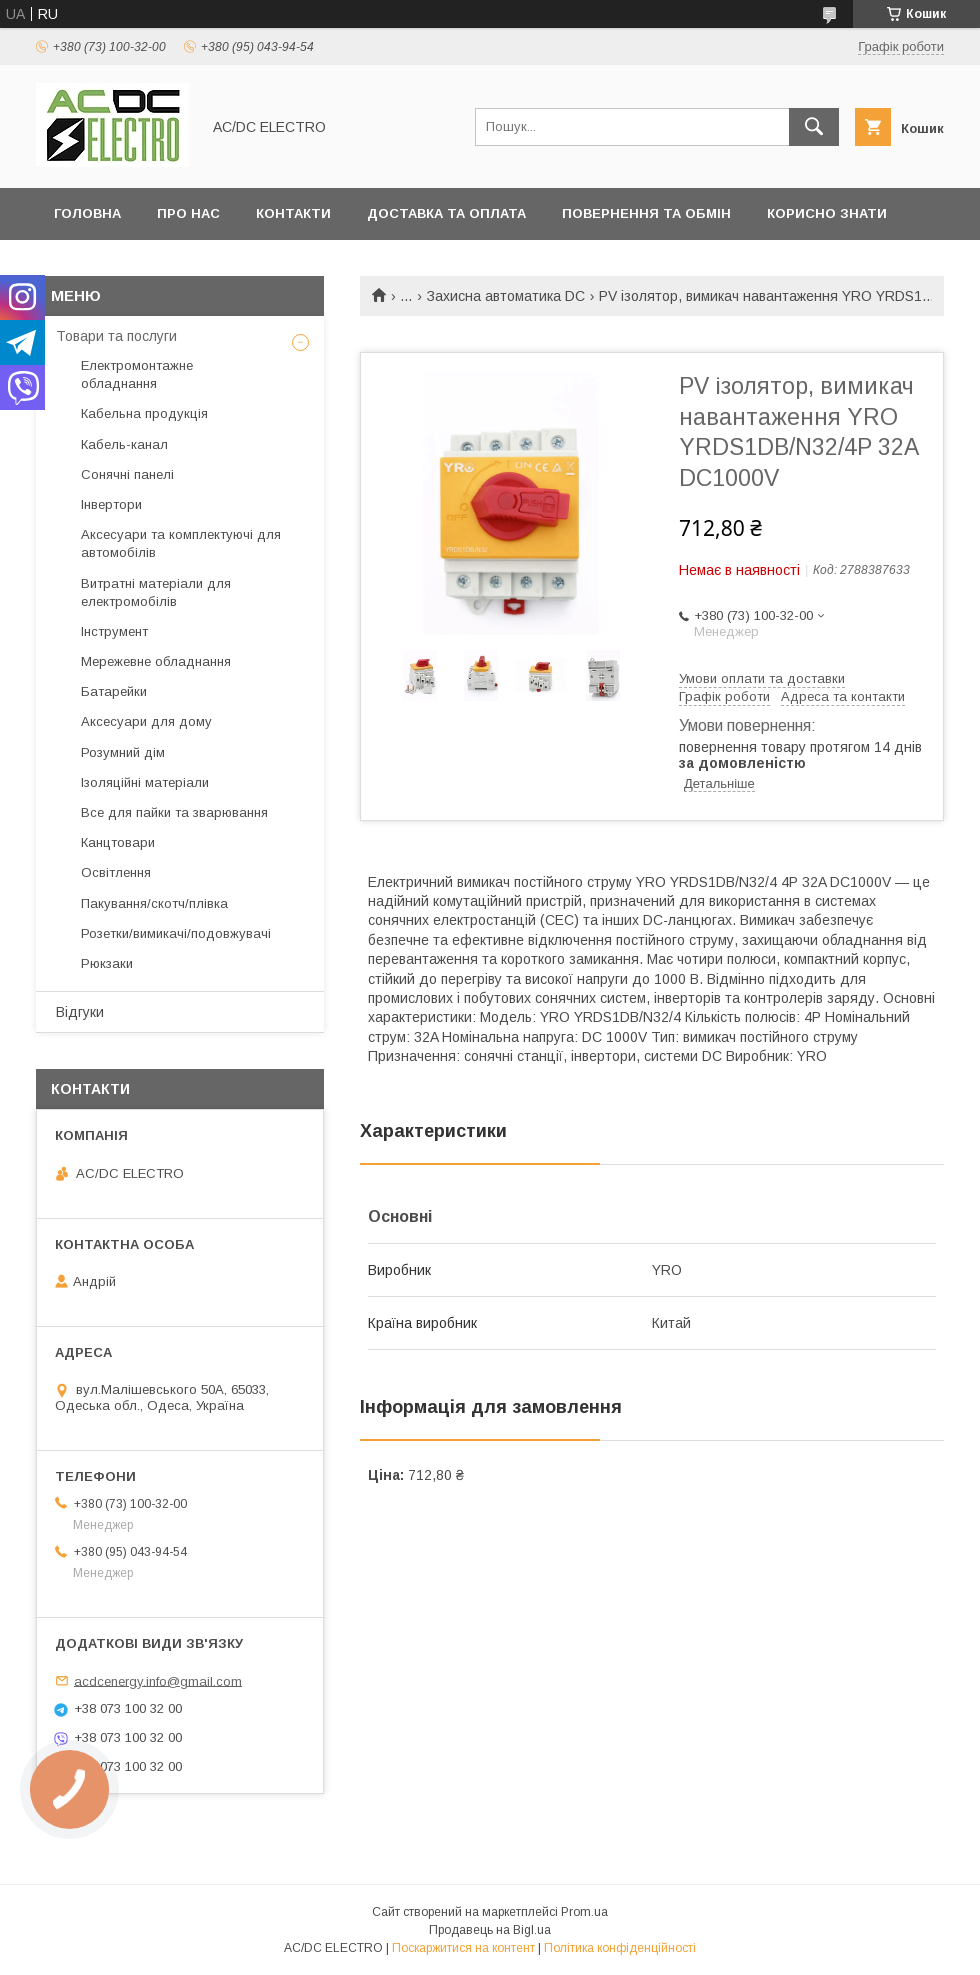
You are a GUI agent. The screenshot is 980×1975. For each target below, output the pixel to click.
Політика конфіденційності (620, 1948)
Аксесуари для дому (146, 721)
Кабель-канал (124, 444)
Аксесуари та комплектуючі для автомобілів (181, 543)
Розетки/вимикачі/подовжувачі (176, 933)
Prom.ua (584, 1912)
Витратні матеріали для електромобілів (156, 592)
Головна (87, 213)
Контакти (293, 213)
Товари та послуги (116, 336)
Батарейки (114, 691)
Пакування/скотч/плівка (154, 903)
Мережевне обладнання (156, 661)
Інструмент (114, 631)
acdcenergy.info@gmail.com (158, 1680)
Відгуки (80, 1012)
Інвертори (111, 504)
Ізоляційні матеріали (145, 782)
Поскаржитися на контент (463, 1948)
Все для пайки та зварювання (174, 812)
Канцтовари (118, 842)
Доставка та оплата (446, 213)
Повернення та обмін (646, 213)
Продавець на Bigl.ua (490, 1930)
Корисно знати (827, 213)
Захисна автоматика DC (506, 296)
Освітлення (116, 872)
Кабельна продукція (144, 413)
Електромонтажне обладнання (137, 374)
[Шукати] (814, 127)
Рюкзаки (107, 963)
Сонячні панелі (127, 474)
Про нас (188, 213)
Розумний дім (123, 752)
